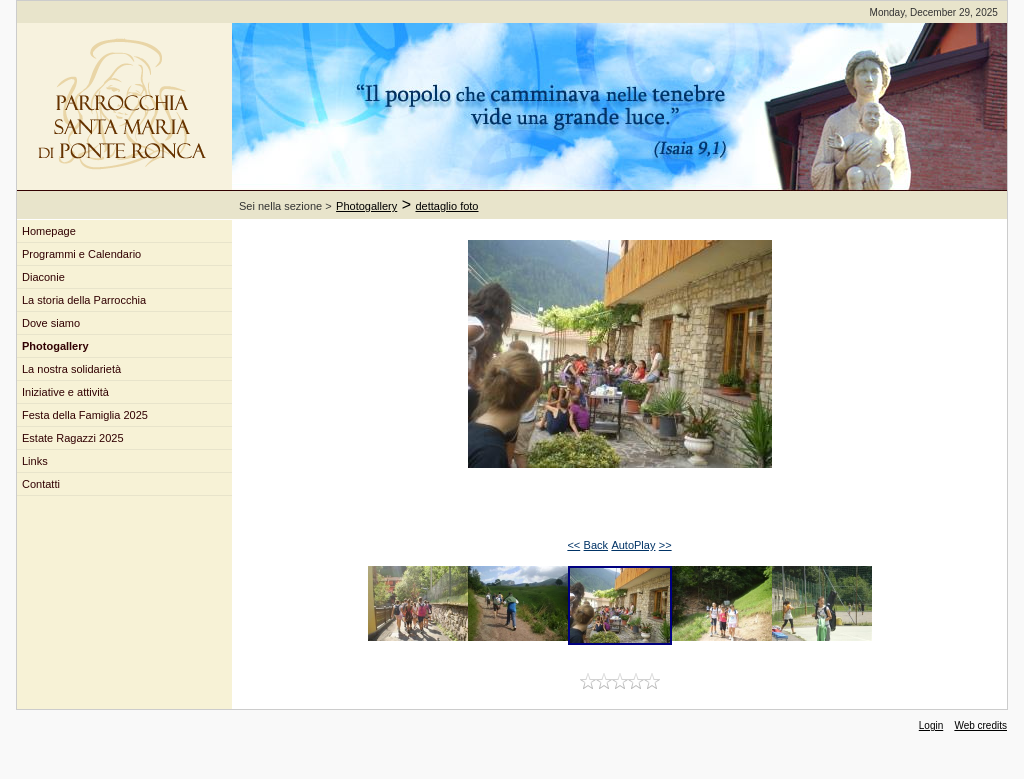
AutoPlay (633, 545)
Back (596, 545)
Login (931, 725)
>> (665, 545)
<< (573, 545)
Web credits (980, 725)
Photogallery (366, 206)
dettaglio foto (447, 206)
